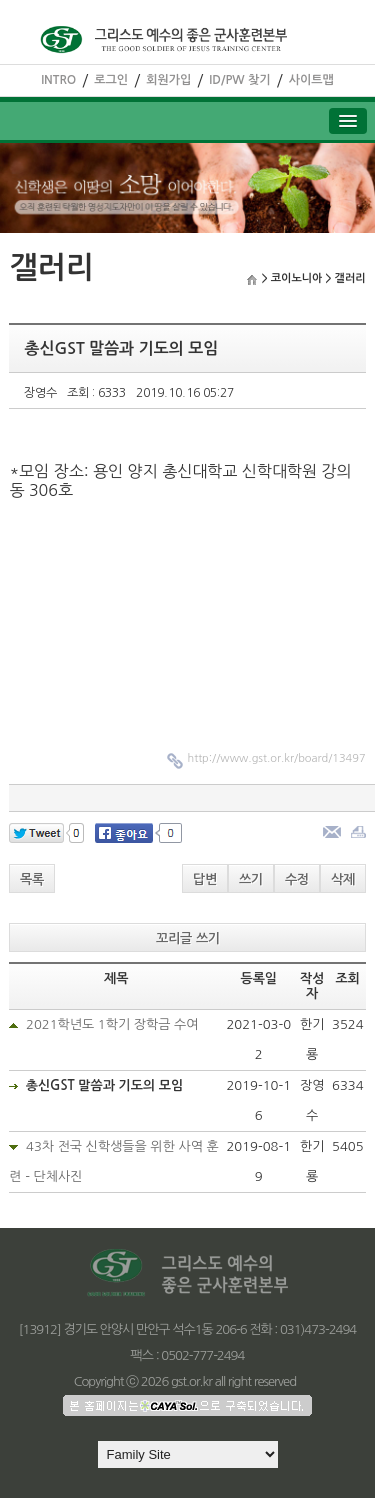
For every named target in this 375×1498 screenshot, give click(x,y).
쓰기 (251, 879)
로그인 (111, 80)
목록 (32, 879)
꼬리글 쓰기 (188, 938)
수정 (297, 879)
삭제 (343, 879)
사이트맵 (311, 80)
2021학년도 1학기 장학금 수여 (112, 1024)
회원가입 (168, 80)
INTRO (58, 80)
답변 (205, 879)
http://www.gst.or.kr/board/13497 (276, 758)
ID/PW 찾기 (239, 80)
